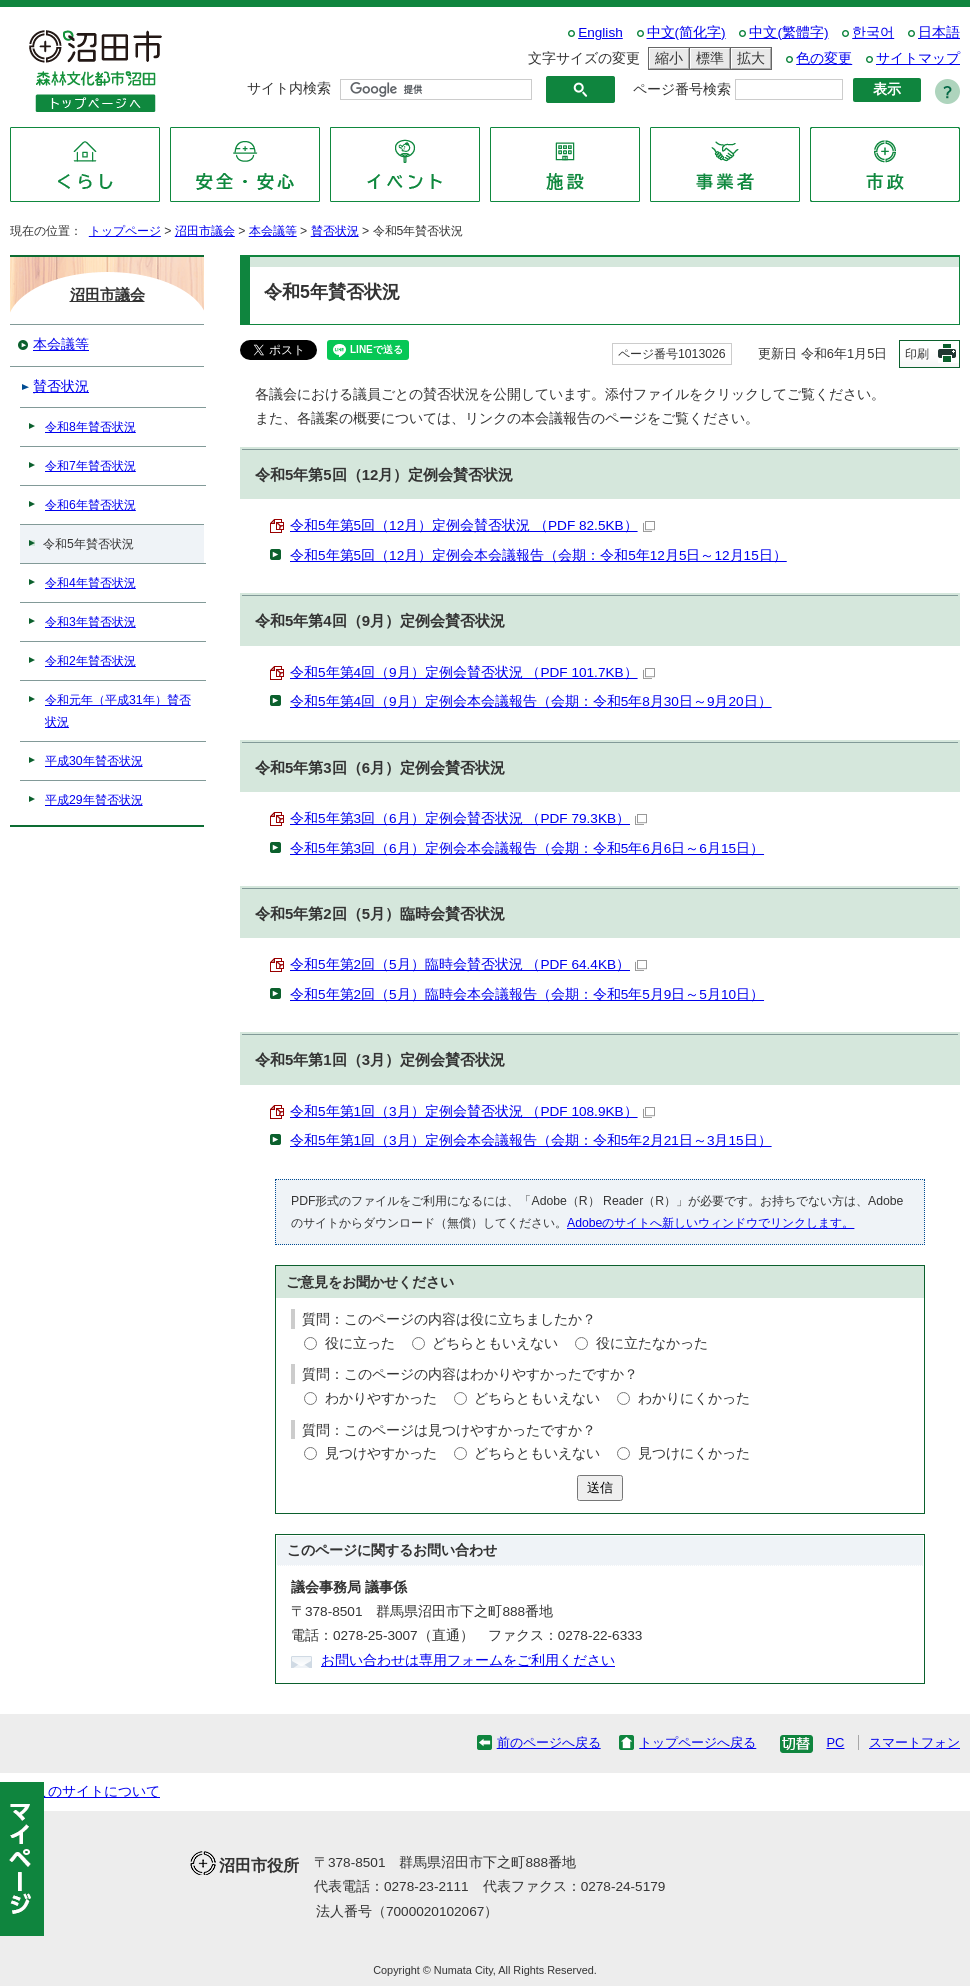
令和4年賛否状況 (90, 583)
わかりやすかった (381, 1398)
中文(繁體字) (788, 32)
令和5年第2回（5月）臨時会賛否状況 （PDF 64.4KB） (468, 964)
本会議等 (273, 231)
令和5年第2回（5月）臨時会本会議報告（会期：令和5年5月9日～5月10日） (527, 994)
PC (835, 1742)
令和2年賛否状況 (90, 661)
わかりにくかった (694, 1398)
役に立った (360, 1343)
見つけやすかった (381, 1453)
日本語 (939, 32)
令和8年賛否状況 (90, 427)
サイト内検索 (289, 88)
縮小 (666, 58)
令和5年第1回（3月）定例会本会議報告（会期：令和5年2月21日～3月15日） (531, 1140)
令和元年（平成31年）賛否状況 (118, 711)
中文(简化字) (686, 32)
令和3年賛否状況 (90, 622)
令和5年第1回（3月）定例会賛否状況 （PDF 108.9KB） (472, 1111)
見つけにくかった (694, 1453)
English (600, 32)
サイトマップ (918, 58)
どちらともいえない (495, 1343)
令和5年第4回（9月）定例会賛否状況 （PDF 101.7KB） (472, 672)
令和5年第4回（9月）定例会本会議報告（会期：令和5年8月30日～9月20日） (531, 701)
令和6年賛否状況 (90, 505)
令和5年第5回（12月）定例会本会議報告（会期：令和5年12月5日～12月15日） (538, 555)
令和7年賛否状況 (90, 466)
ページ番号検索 (682, 89)
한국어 (873, 32)
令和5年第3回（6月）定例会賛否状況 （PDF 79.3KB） (468, 818)
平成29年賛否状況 (94, 800)
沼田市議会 (205, 231)
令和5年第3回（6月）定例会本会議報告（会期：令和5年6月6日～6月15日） (527, 848)
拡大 (748, 58)
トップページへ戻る (697, 1742)
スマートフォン (914, 1742)
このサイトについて (97, 1791)
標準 (707, 58)
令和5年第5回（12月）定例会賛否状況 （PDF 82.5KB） (472, 525)
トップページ (125, 231)
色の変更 (824, 58)
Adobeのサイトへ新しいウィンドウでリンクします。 (710, 1223)
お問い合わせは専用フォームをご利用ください (468, 1660)
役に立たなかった (652, 1343)
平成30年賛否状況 (94, 761)
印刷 (917, 354)
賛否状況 (335, 231)
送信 (600, 1487)
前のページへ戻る (549, 1742)
